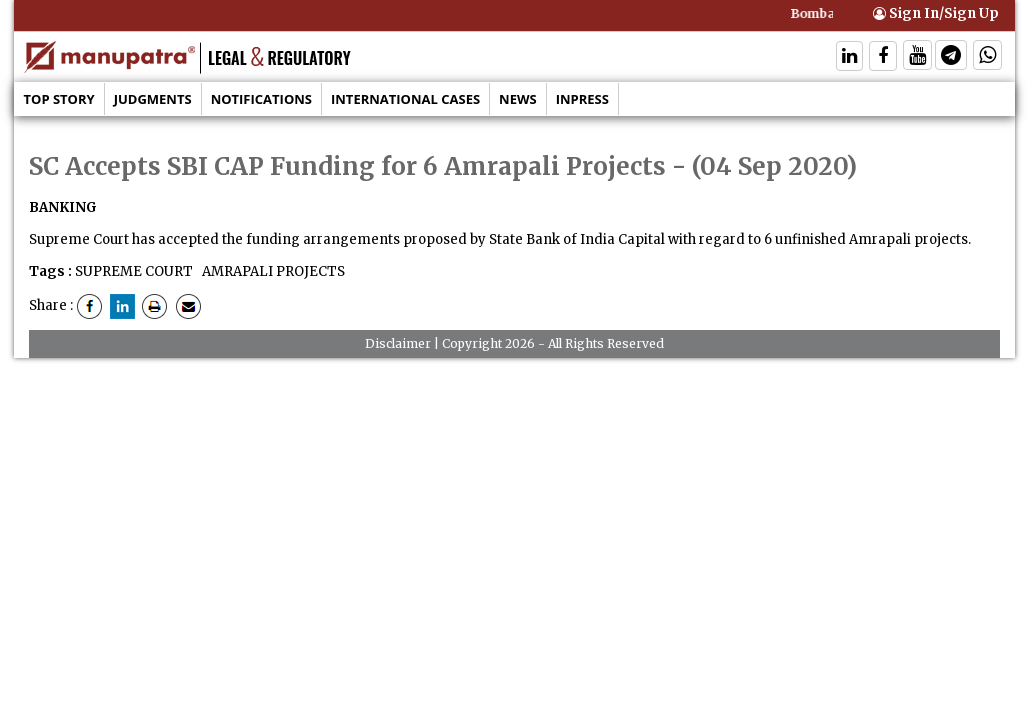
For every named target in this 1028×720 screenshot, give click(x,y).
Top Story (59, 99)
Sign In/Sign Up (936, 13)
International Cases (405, 99)
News (518, 99)
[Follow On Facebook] (883, 57)
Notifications (261, 99)
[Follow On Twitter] (917, 57)
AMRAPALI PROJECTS (272, 271)
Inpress (582, 99)
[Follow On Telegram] (951, 57)
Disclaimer (398, 343)
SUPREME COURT (134, 271)
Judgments (153, 99)
